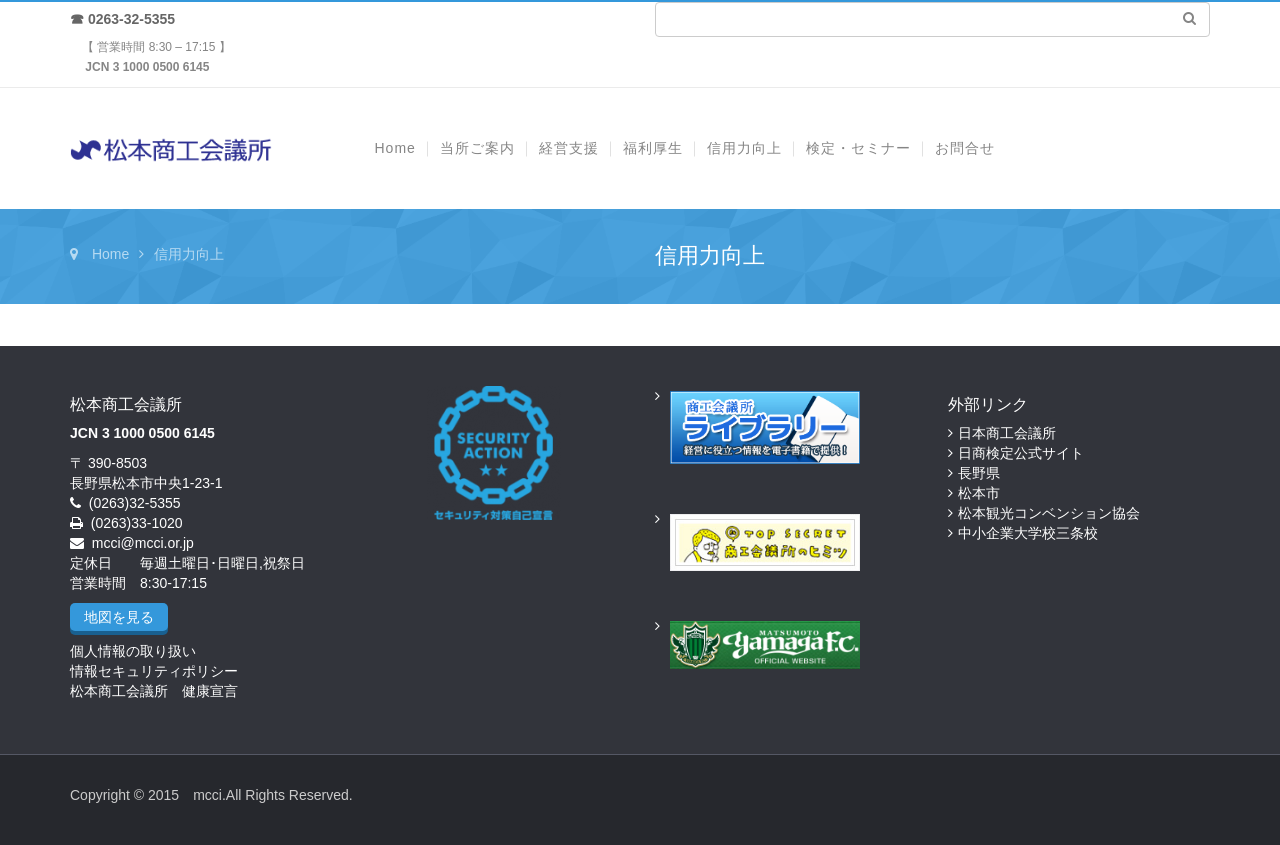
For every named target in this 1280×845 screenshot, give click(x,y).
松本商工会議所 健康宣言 (154, 691)
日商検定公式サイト (1021, 453)
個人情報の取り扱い (133, 651)
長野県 (979, 473)
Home (110, 254)
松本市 (979, 493)
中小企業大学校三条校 (1028, 533)
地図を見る (119, 617)
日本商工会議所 (1007, 433)
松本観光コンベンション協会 (1049, 513)
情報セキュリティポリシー (154, 671)
